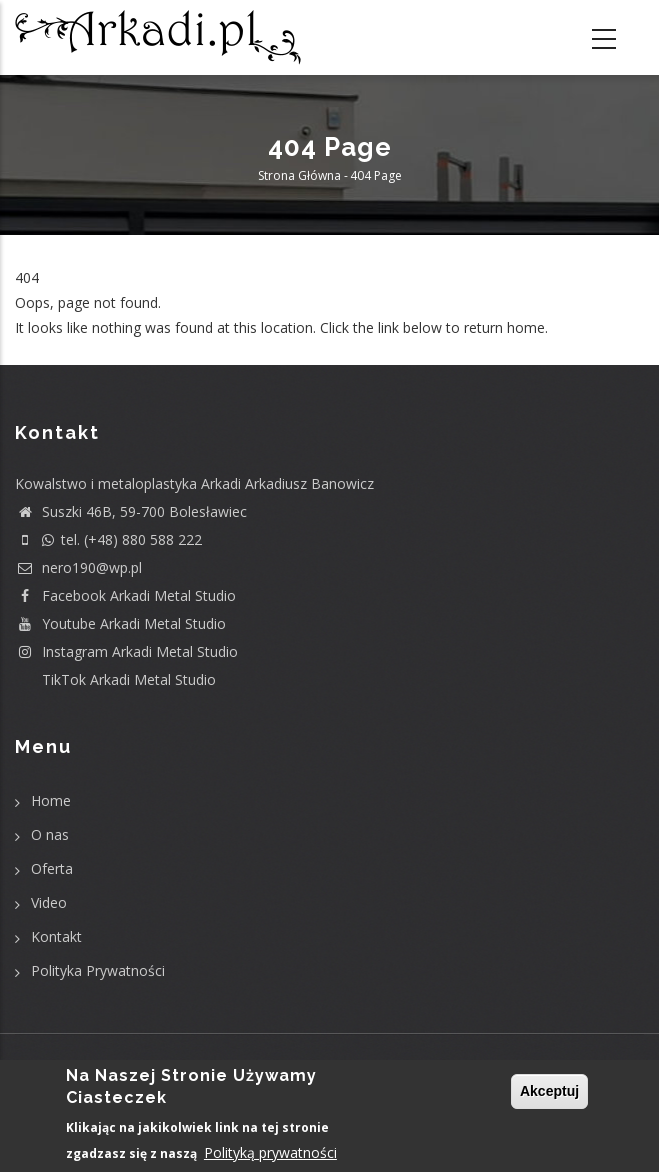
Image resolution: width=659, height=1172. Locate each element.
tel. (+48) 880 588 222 (108, 539)
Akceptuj (549, 1091)
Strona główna (299, 175)
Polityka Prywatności (98, 970)
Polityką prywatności (270, 1152)
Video (49, 902)
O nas (50, 834)
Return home (57, 353)
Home (51, 800)
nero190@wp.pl (78, 567)
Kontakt (56, 936)
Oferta (52, 868)
